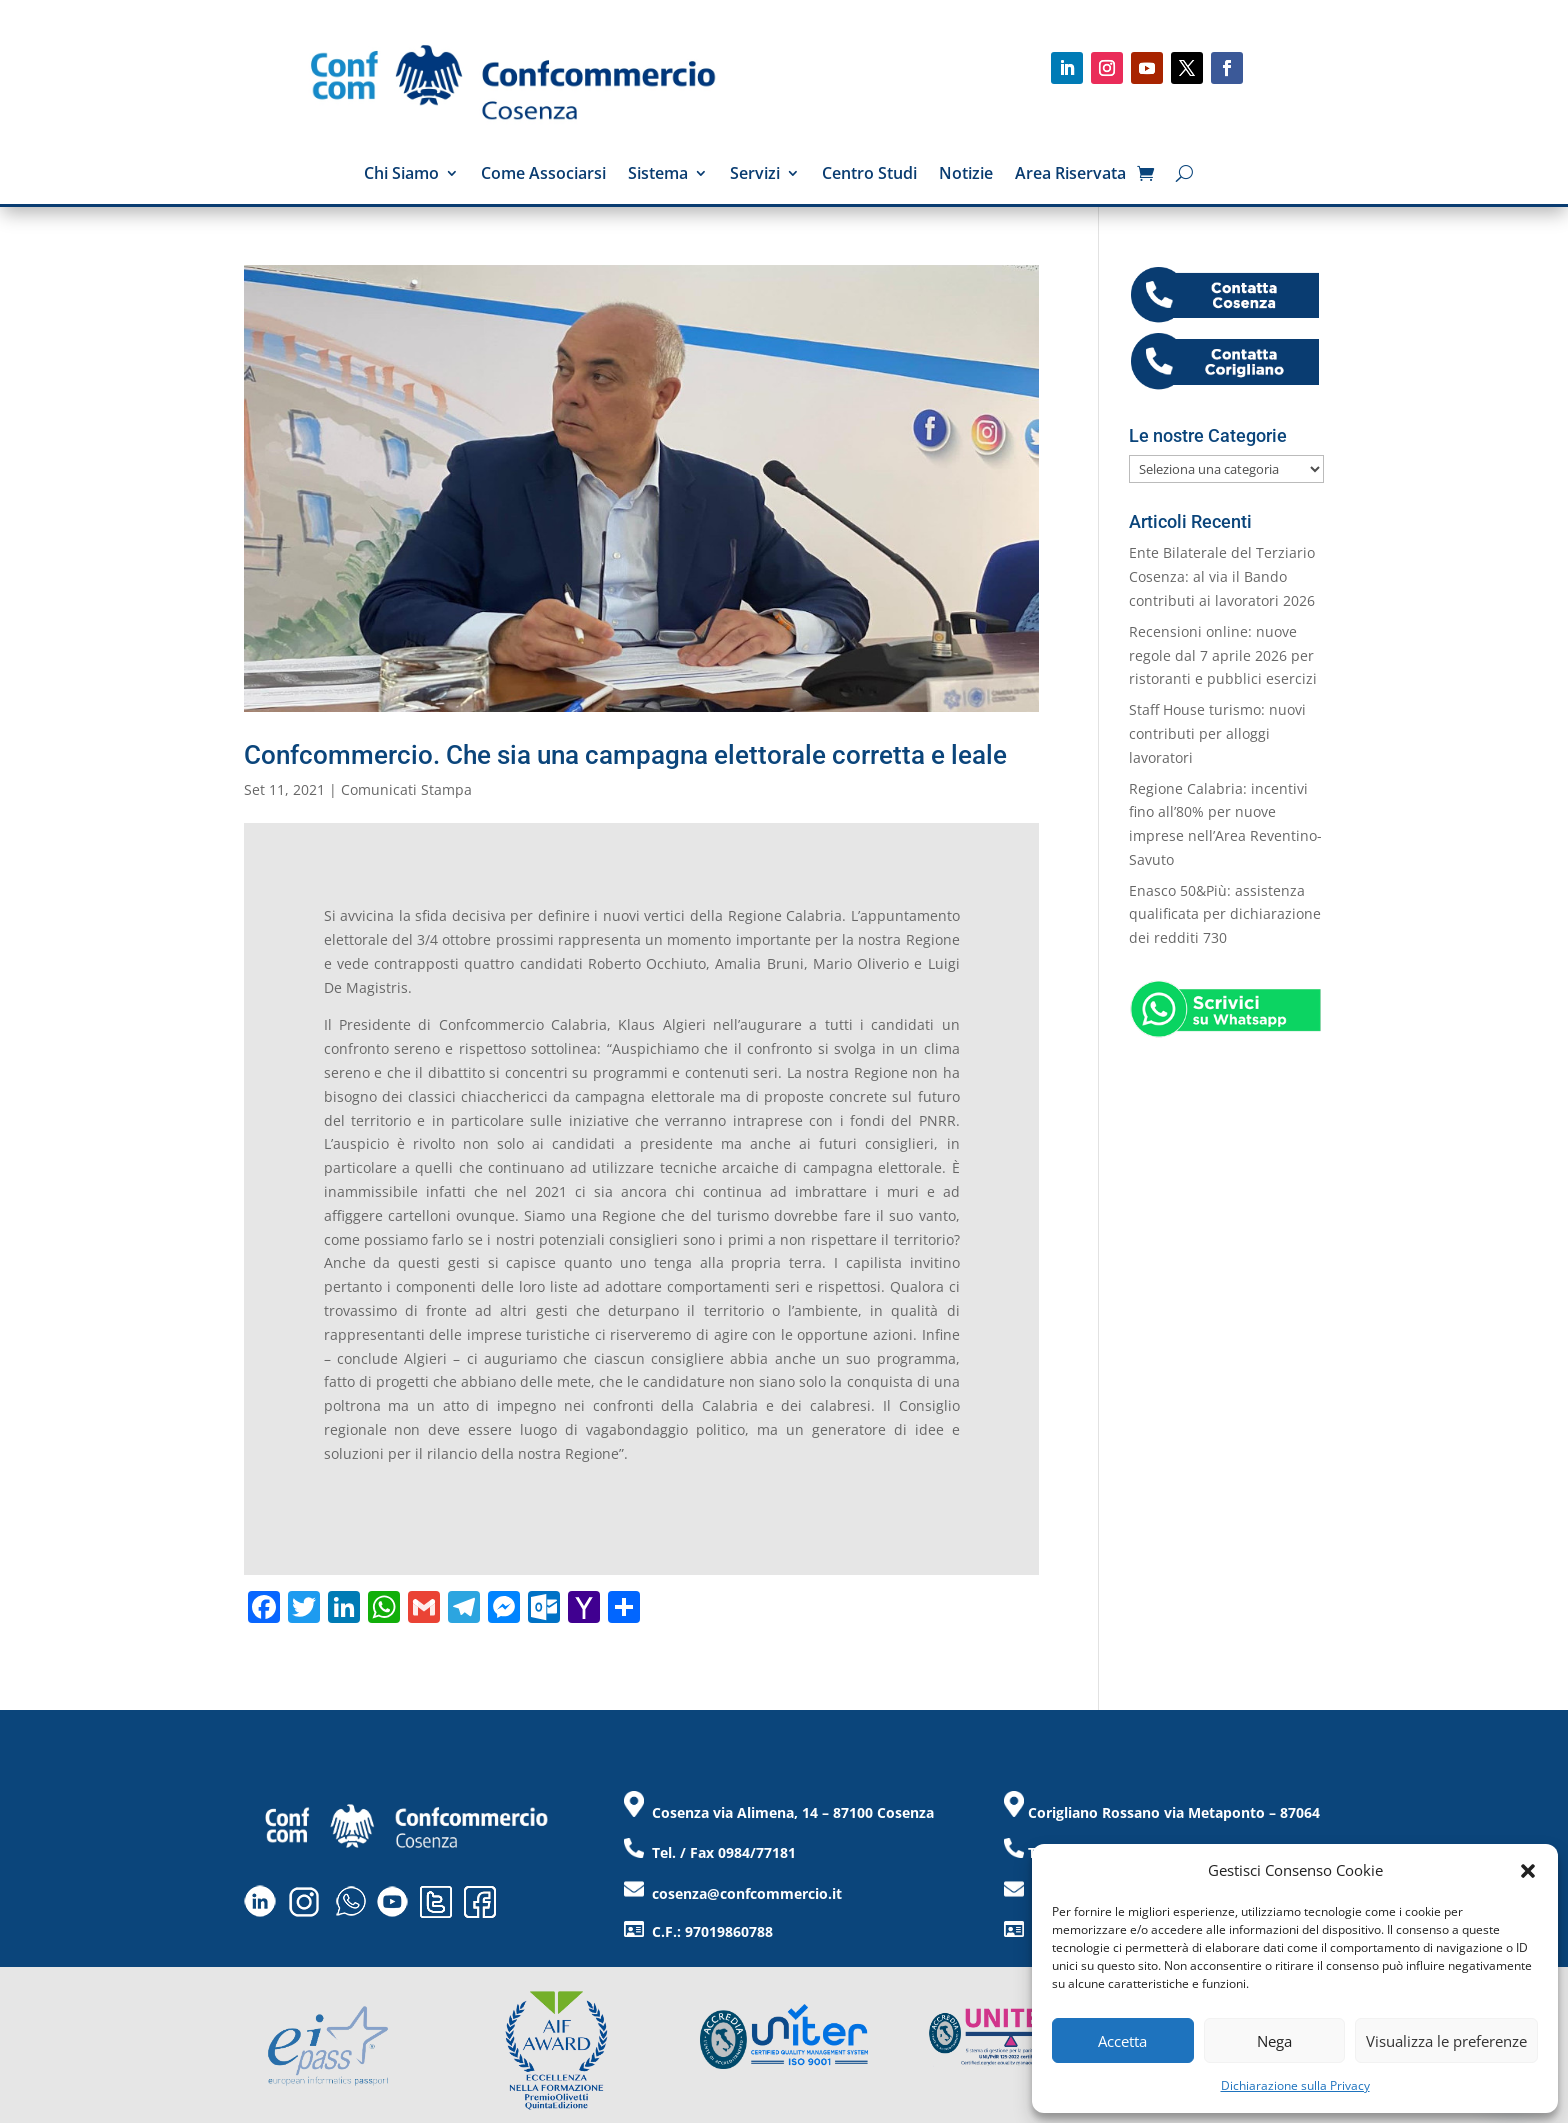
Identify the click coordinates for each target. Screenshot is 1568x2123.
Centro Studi (869, 175)
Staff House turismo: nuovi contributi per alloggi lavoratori (1217, 733)
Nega (1274, 2041)
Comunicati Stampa (406, 789)
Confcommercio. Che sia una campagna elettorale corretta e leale (625, 755)
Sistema (658, 175)
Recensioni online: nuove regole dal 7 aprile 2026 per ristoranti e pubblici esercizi (1223, 655)
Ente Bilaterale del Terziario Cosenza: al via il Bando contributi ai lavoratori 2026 (1222, 576)
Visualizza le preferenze (1446, 2041)
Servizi (755, 175)
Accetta (1122, 2041)
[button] (1528, 1871)
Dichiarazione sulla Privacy (1295, 2085)
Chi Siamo (401, 175)
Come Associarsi (543, 175)
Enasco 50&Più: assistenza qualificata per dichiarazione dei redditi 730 (1225, 914)
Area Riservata (1070, 175)
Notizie (966, 175)
